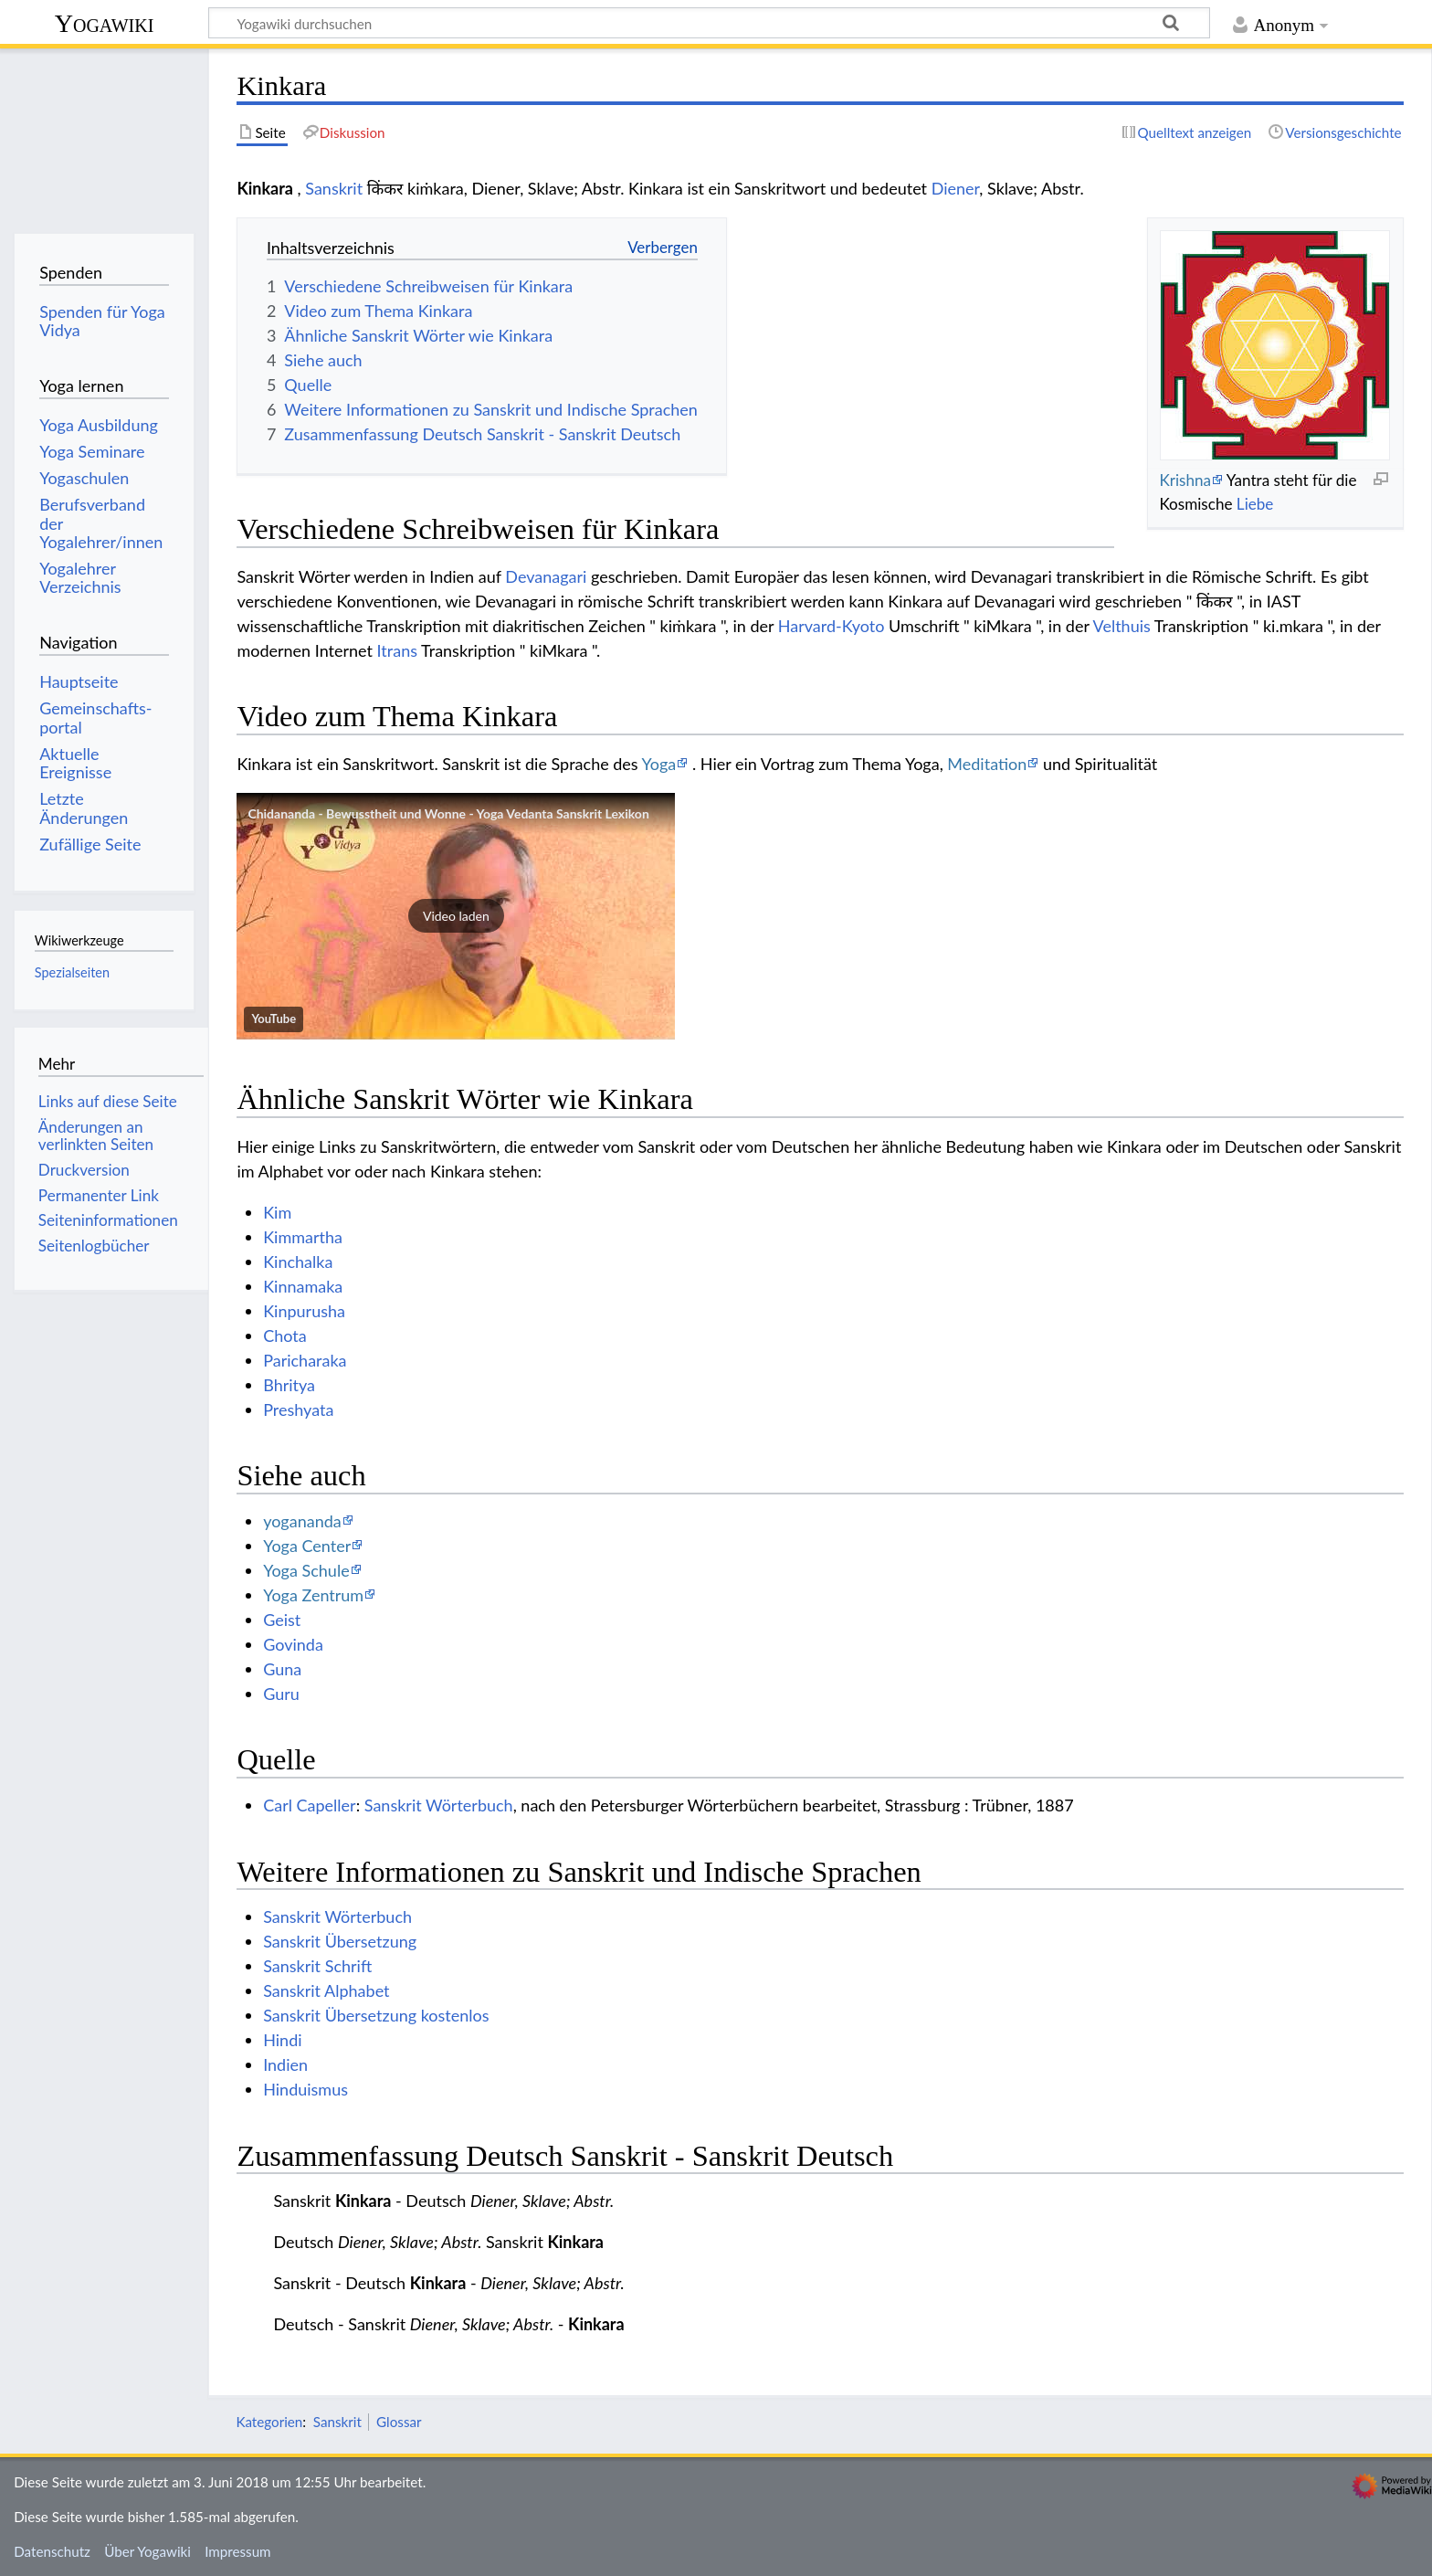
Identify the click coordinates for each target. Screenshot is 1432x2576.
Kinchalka (297, 1261)
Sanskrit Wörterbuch (438, 1805)
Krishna (1185, 480)
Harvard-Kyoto (831, 626)
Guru (281, 1694)
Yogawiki (104, 23)
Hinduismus (305, 2089)
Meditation (987, 764)
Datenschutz (52, 2551)
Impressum (238, 2551)
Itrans (397, 650)
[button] (456, 916)
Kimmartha (302, 1237)
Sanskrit (334, 188)
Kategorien (269, 2421)
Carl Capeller (309, 1805)
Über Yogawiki (147, 2551)
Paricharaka (304, 1360)
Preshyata (298, 1409)
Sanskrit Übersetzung (339, 1941)
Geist (281, 1620)
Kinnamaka (302, 1286)
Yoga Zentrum (313, 1595)
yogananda (302, 1521)
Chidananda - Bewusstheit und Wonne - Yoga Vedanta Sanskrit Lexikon (447, 813)
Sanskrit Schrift (317, 1966)
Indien (285, 2064)
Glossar (398, 2421)
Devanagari (545, 576)
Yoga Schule (306, 1570)
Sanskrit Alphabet (326, 1990)
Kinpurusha (304, 1311)
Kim (277, 1212)
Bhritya (289, 1385)
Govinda (293, 1644)
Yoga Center (307, 1546)
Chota (285, 1335)
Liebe (1255, 503)
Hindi (282, 2040)
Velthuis (1122, 626)
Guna (282, 1669)
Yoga (659, 764)
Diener (956, 188)
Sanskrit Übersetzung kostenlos (376, 2015)
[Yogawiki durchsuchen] (709, 22)
